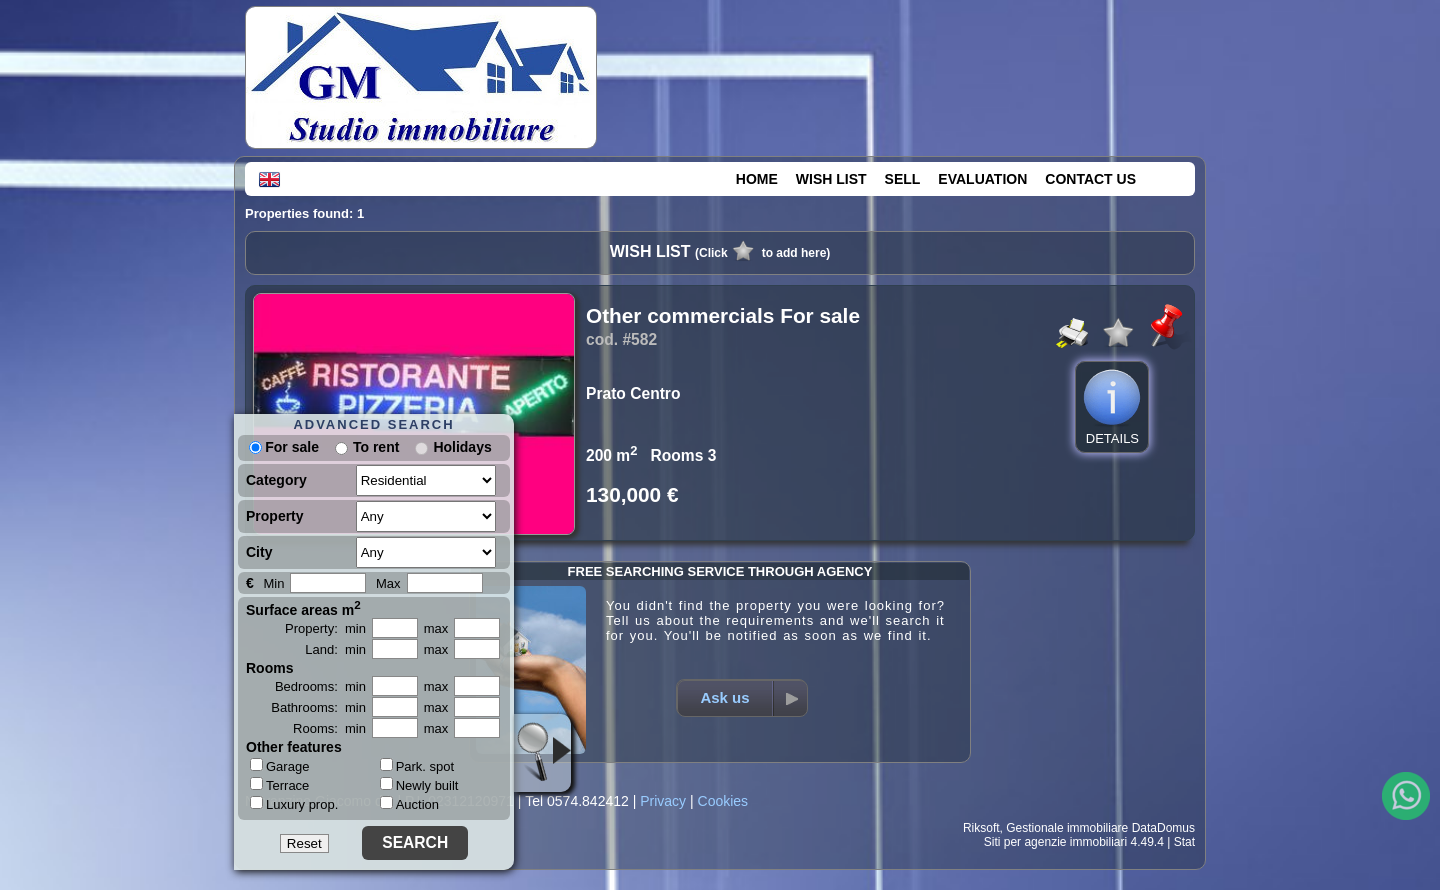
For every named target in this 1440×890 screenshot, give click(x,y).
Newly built (419, 785)
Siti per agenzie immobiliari (1055, 842)
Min (273, 583)
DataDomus (1163, 828)
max (436, 628)
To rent (376, 447)
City (259, 552)
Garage (279, 766)
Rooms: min (329, 728)
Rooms (269, 668)
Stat (1184, 842)
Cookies (723, 801)
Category (276, 480)
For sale (284, 447)
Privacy (663, 801)
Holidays (462, 447)
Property (275, 516)
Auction (409, 804)
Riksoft (981, 828)
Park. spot (417, 766)
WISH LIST (831, 179)
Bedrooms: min (320, 686)
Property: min (325, 628)
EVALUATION (982, 179)
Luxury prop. (294, 804)
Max (388, 583)
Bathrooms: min (318, 707)
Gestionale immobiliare (1067, 828)
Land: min (335, 649)
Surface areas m (303, 608)
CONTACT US (1090, 179)
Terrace (279, 785)
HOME (757, 179)
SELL (903, 179)
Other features (294, 747)
